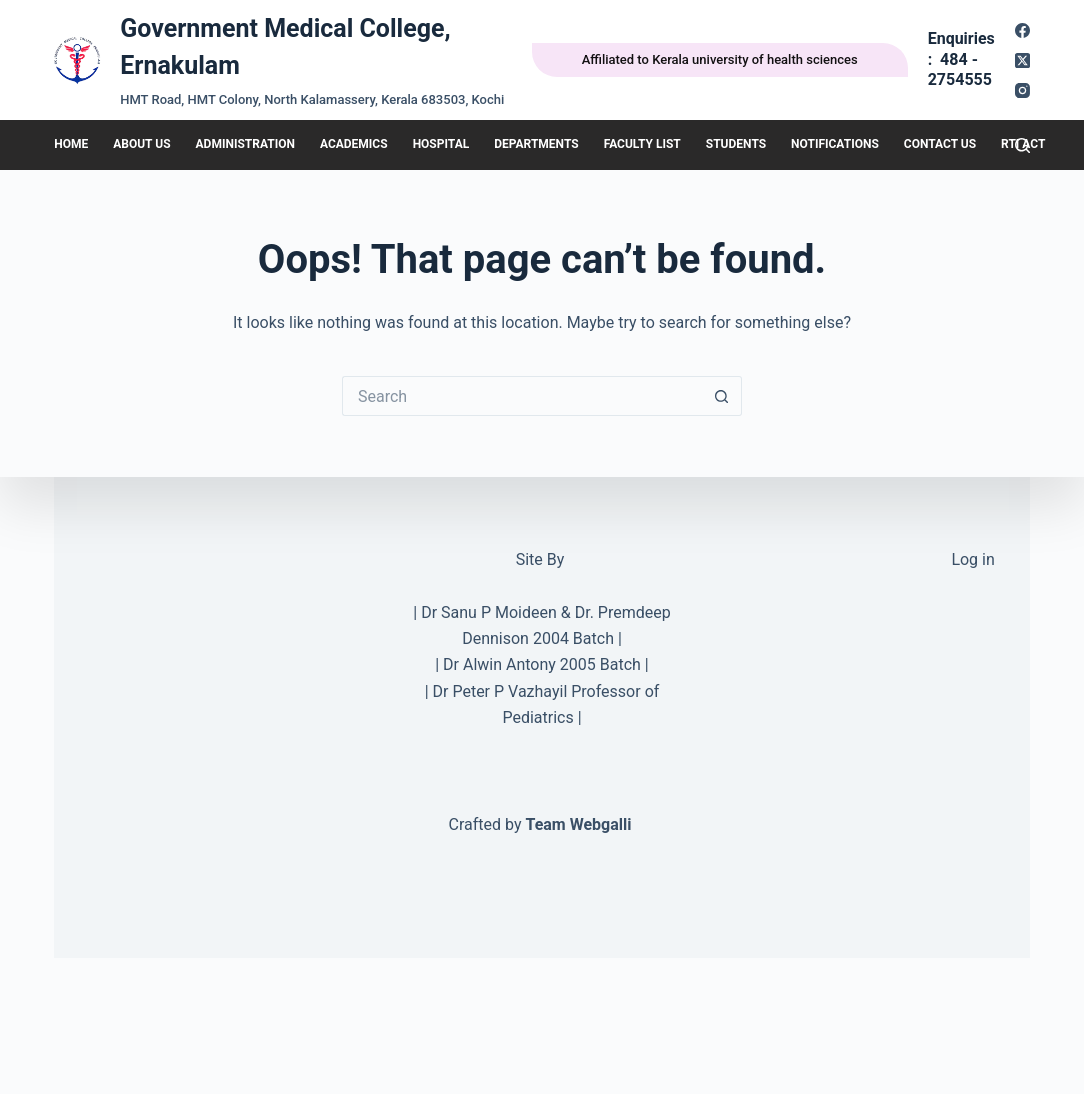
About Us (141, 144)
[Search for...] (522, 396)
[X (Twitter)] (1022, 60)
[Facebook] (1022, 30)
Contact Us (940, 144)
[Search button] (722, 396)
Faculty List (642, 144)
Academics (354, 144)
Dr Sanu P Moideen (489, 612)
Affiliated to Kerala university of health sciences (720, 59)
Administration (245, 144)
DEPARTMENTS (536, 144)
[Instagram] (1022, 90)
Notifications (835, 144)
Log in (972, 559)
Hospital (441, 144)
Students (736, 144)
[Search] (1022, 145)
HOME (71, 144)
